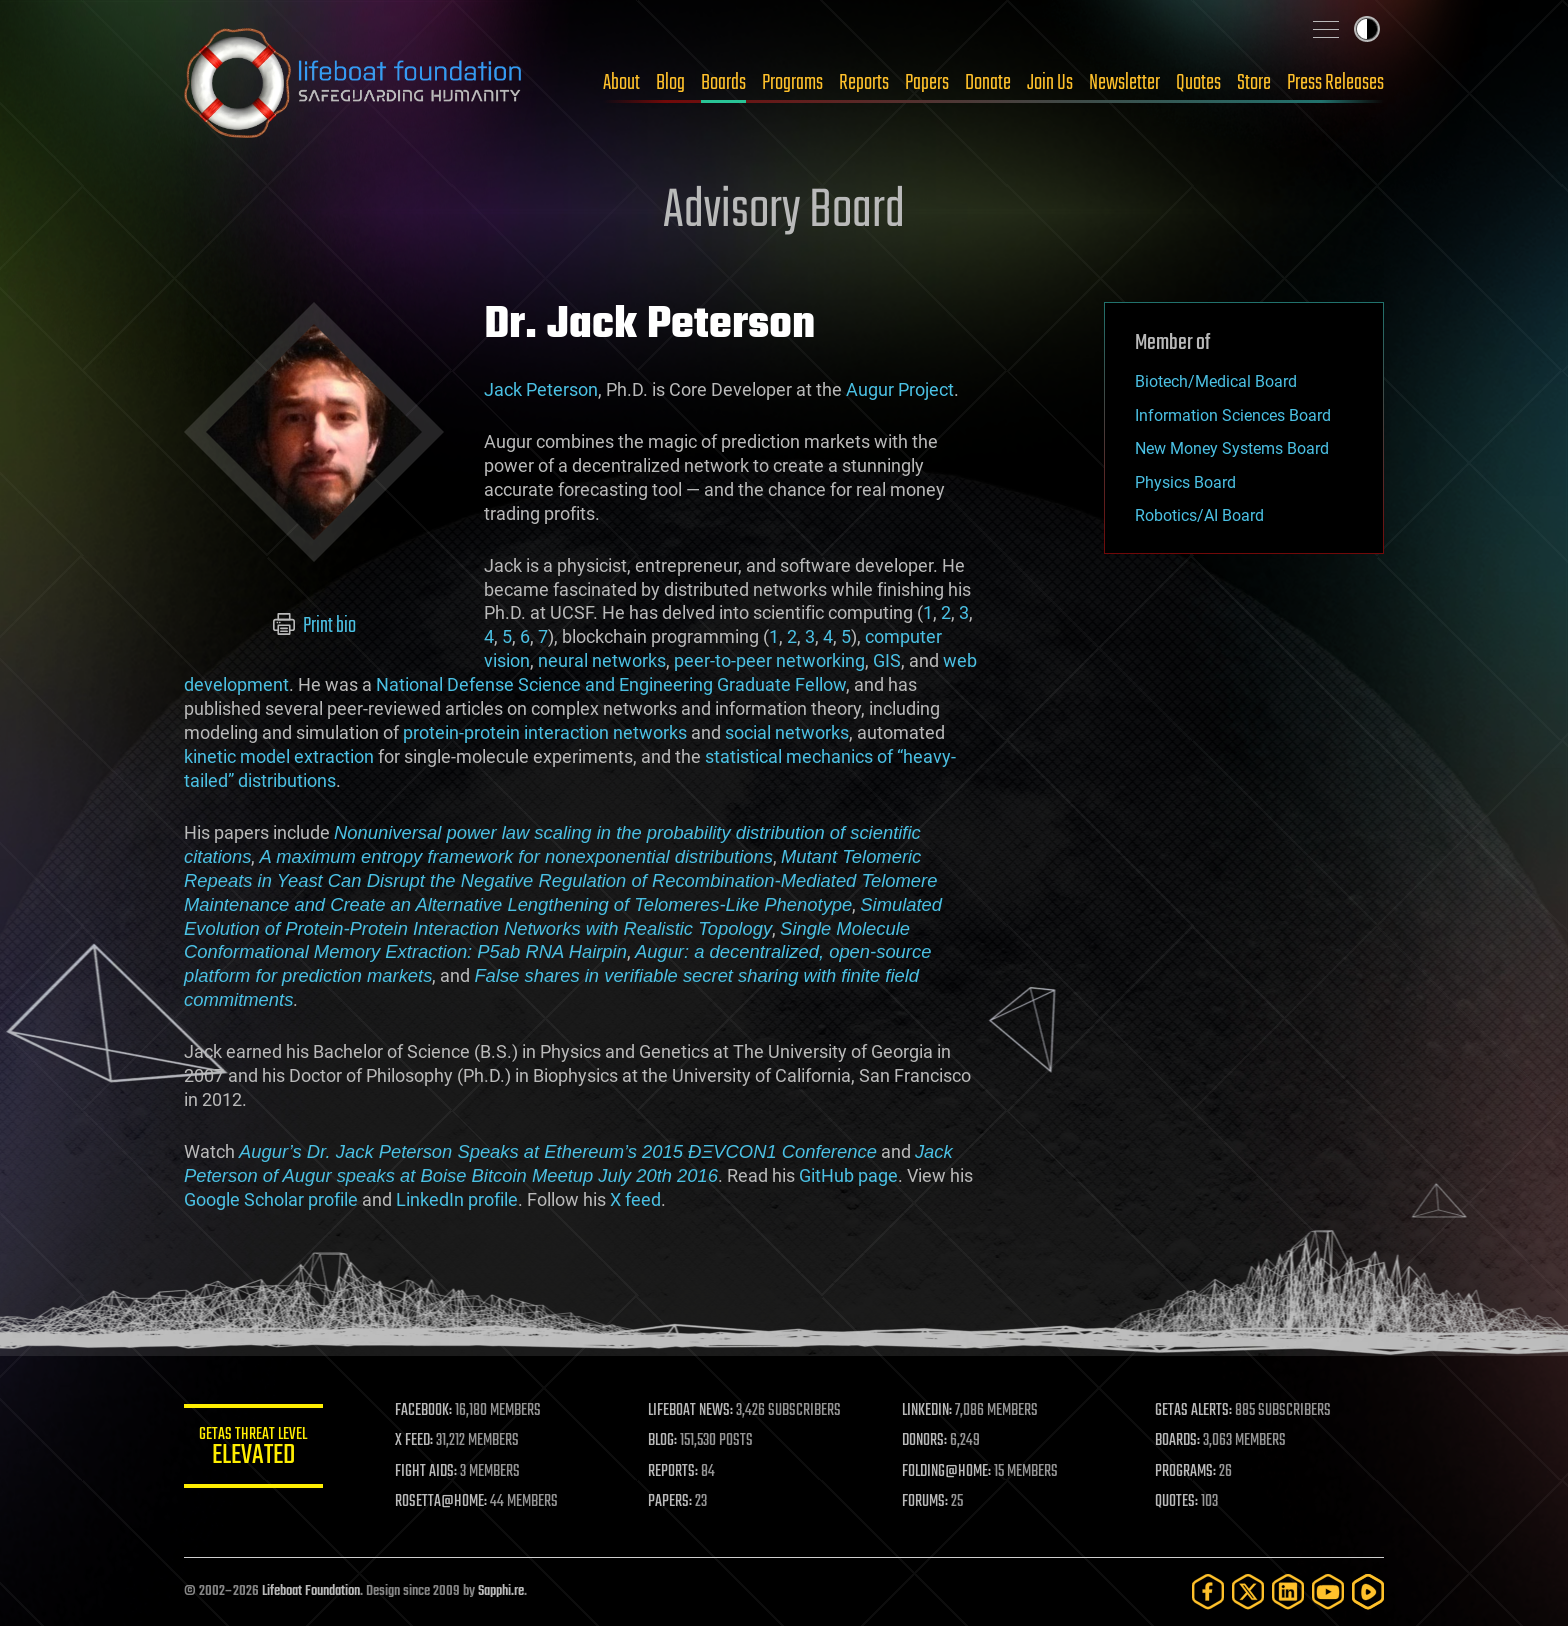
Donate (988, 83)
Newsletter (1124, 83)
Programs (792, 83)
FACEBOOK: (424, 1411)
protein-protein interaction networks (545, 732)
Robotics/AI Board (1199, 515)
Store (1254, 83)
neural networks (602, 660)
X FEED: (415, 1441)
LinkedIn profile (457, 1199)
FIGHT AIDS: (427, 1472)
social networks (787, 732)
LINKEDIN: (928, 1411)
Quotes (1198, 83)
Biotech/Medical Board (1216, 381)
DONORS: (925, 1441)
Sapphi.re (501, 1591)
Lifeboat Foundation (311, 1591)
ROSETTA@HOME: (442, 1502)
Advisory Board (784, 212)
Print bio (314, 626)
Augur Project (900, 389)
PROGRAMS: (1186, 1472)
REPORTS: (674, 1472)
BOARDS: (1178, 1441)
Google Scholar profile (271, 1199)
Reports (864, 83)
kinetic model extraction (279, 756)
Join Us (1050, 83)
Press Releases (1335, 83)
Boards (723, 83)
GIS (887, 660)
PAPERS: (671, 1502)
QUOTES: (1177, 1502)
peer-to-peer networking (769, 660)
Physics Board (1185, 482)
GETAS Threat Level (254, 1449)
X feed (635, 1199)
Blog (670, 83)
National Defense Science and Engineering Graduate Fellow (611, 684)
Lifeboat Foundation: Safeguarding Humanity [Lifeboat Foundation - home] (354, 83)
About (621, 83)
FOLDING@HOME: (947, 1472)
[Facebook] (1208, 1591)
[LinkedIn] (1288, 1591)
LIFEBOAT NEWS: (691, 1411)
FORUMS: (926, 1502)
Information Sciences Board (1233, 415)
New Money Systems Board (1232, 448)
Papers (927, 83)
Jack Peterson (541, 389)
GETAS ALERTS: (1194, 1411)
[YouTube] (1328, 1591)
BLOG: (663, 1441)
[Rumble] (1368, 1591)
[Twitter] (1248, 1591)
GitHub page (848, 1175)
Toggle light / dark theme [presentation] (1367, 29)
